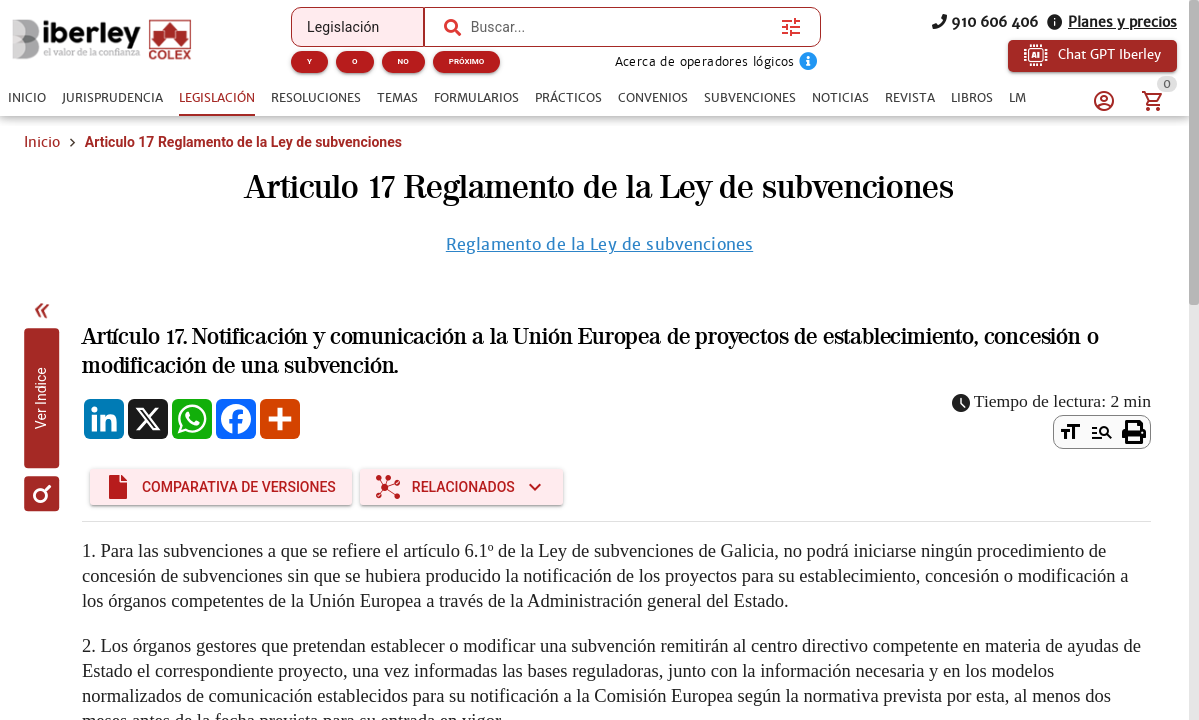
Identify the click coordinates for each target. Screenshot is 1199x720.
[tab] (27, 98)
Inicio (42, 142)
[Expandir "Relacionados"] (461, 487)
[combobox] (621, 27)
